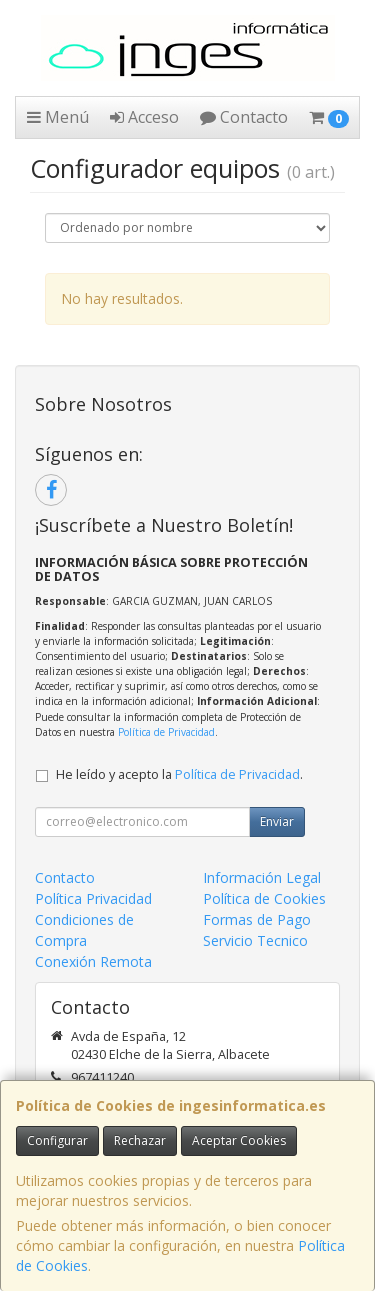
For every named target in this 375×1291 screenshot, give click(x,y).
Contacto (244, 117)
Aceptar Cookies (239, 1140)
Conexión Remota (93, 961)
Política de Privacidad (166, 732)
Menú (58, 117)
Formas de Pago (257, 919)
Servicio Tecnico (255, 940)
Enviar (277, 821)
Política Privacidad (93, 898)
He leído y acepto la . (179, 774)
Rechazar (140, 1140)
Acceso (144, 117)
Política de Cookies (264, 898)
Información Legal (262, 877)
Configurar (57, 1140)
